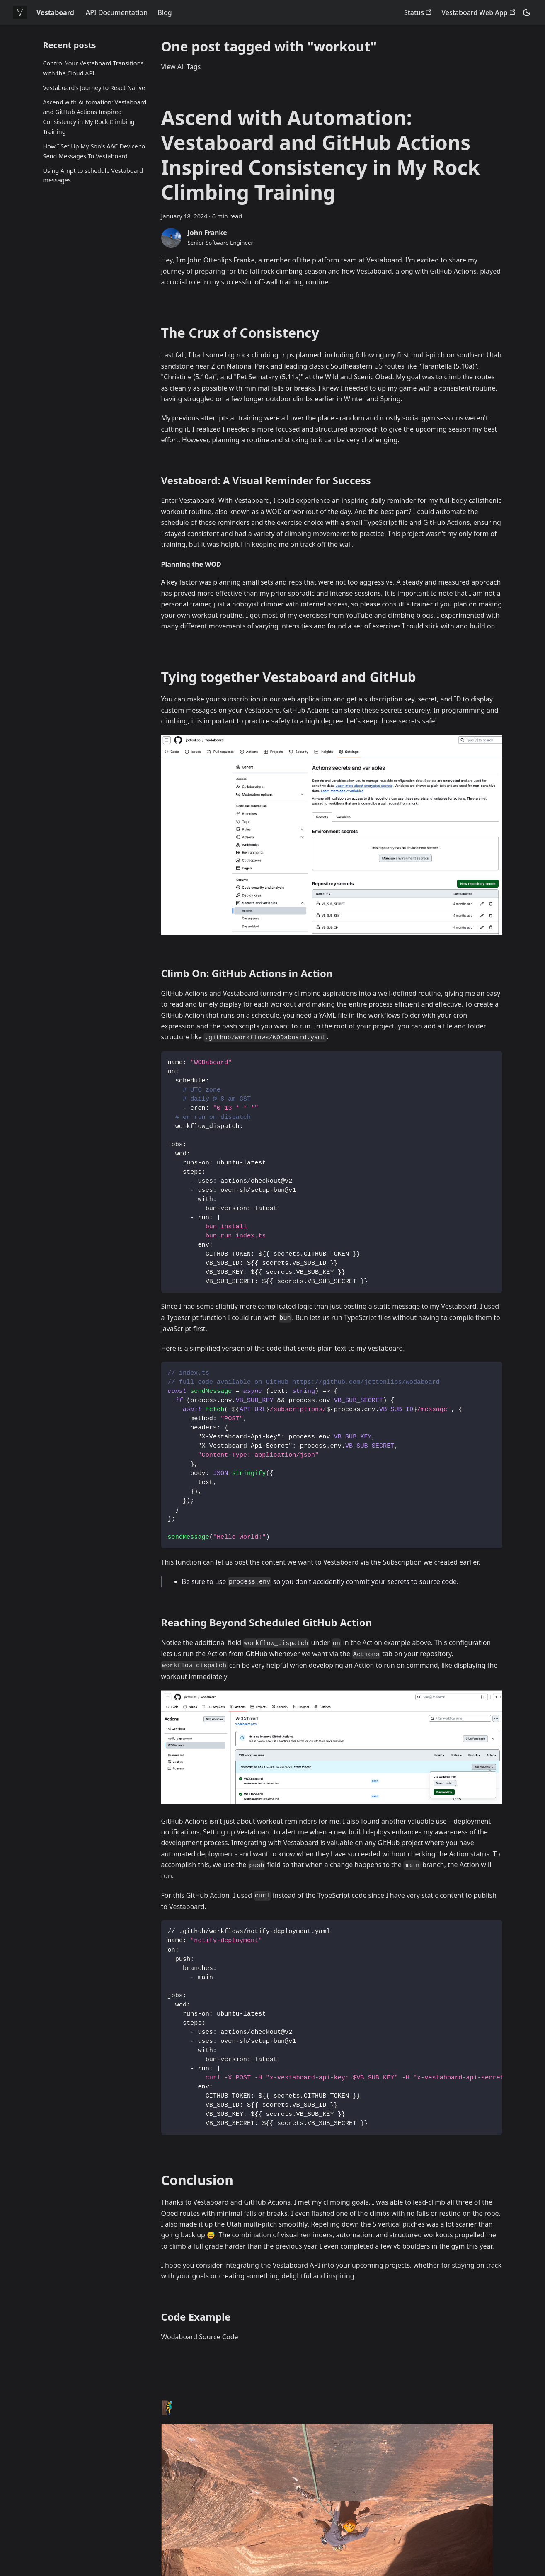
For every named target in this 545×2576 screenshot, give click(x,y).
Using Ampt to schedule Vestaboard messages (93, 175)
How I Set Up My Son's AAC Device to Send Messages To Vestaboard (94, 151)
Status (417, 12)
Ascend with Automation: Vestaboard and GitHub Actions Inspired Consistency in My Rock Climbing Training (95, 117)
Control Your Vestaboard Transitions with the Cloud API (93, 68)
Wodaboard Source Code (199, 2336)
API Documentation (117, 12)
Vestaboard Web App (478, 12)
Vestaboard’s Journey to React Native (94, 88)
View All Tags (181, 66)
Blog (164, 12)
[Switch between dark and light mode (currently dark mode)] (526, 12)
